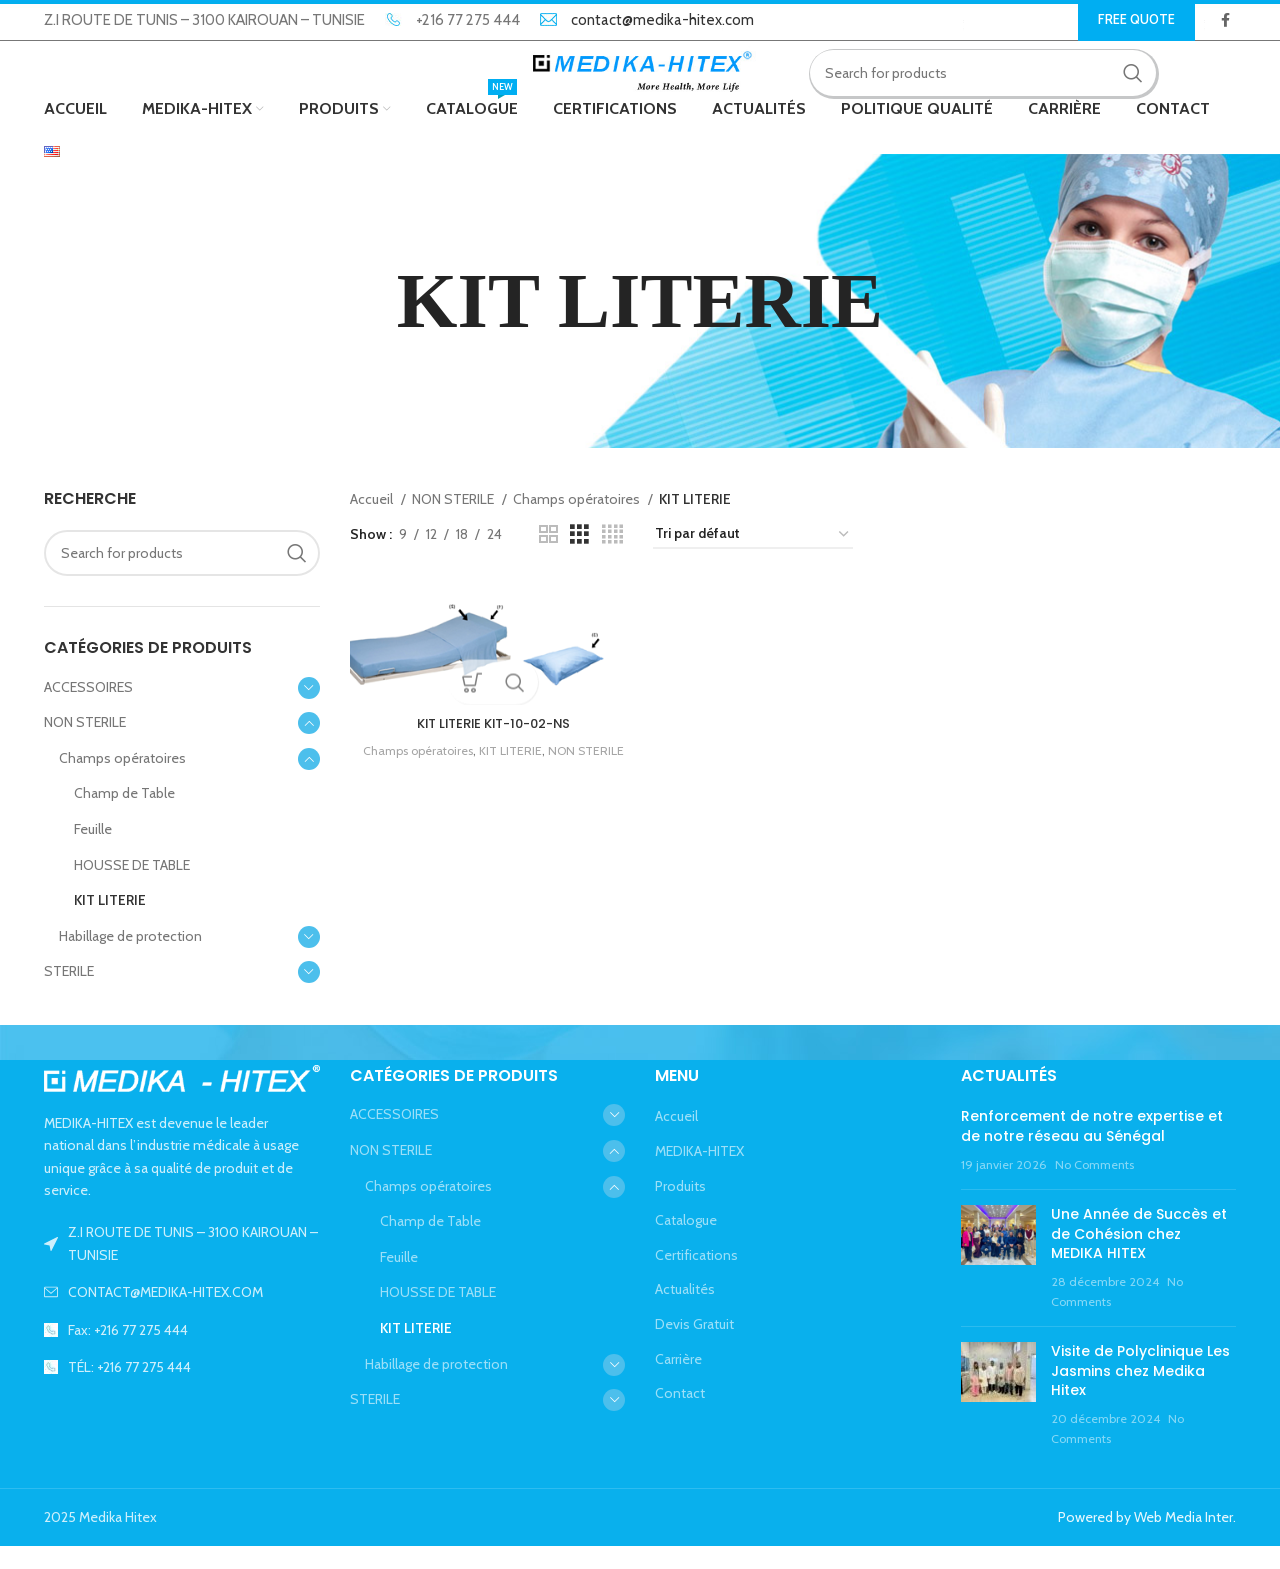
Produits (680, 1208)
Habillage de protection (130, 959)
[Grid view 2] (548, 557)
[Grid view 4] (612, 557)
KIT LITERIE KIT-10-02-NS (491, 744)
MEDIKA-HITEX (699, 1174)
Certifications (696, 1277)
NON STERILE (85, 745)
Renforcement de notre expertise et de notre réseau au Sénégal (1092, 1149)
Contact (680, 1416)
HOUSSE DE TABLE (132, 887)
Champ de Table (124, 816)
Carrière (678, 1381)
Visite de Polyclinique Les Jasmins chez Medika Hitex (1140, 1393)
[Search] (997, 85)
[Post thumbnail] (998, 1281)
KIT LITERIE (110, 923)
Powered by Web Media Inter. (1147, 1540)
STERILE (69, 994)
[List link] (182, 1315)
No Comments (1094, 1186)
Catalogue (686, 1243)
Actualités (685, 1312)
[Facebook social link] (1225, 21)
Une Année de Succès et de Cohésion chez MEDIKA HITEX (1139, 1256)
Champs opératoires (122, 781)
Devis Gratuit (694, 1347)
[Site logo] (640, 83)
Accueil (373, 522)
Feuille (93, 852)
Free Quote (1136, 20)
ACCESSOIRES (88, 709)
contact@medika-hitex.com (662, 21)
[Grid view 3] (579, 557)
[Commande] (753, 557)
